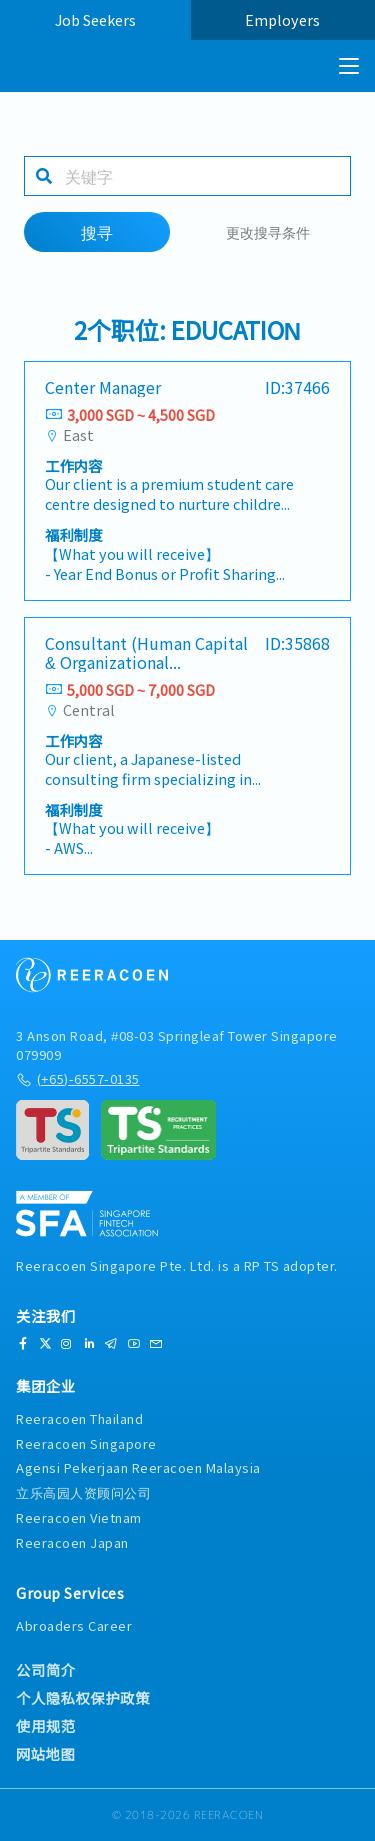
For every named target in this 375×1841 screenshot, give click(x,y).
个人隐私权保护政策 (83, 1698)
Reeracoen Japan (72, 1542)
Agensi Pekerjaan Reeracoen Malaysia (138, 1467)
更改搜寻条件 (268, 231)
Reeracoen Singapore (86, 1443)
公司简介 (46, 1670)
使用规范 (46, 1726)
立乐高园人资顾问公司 (83, 1492)
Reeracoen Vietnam (79, 1517)
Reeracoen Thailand (79, 1418)
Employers (282, 19)
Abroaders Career (74, 1625)
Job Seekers (95, 19)
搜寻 (97, 232)
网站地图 (45, 1754)
